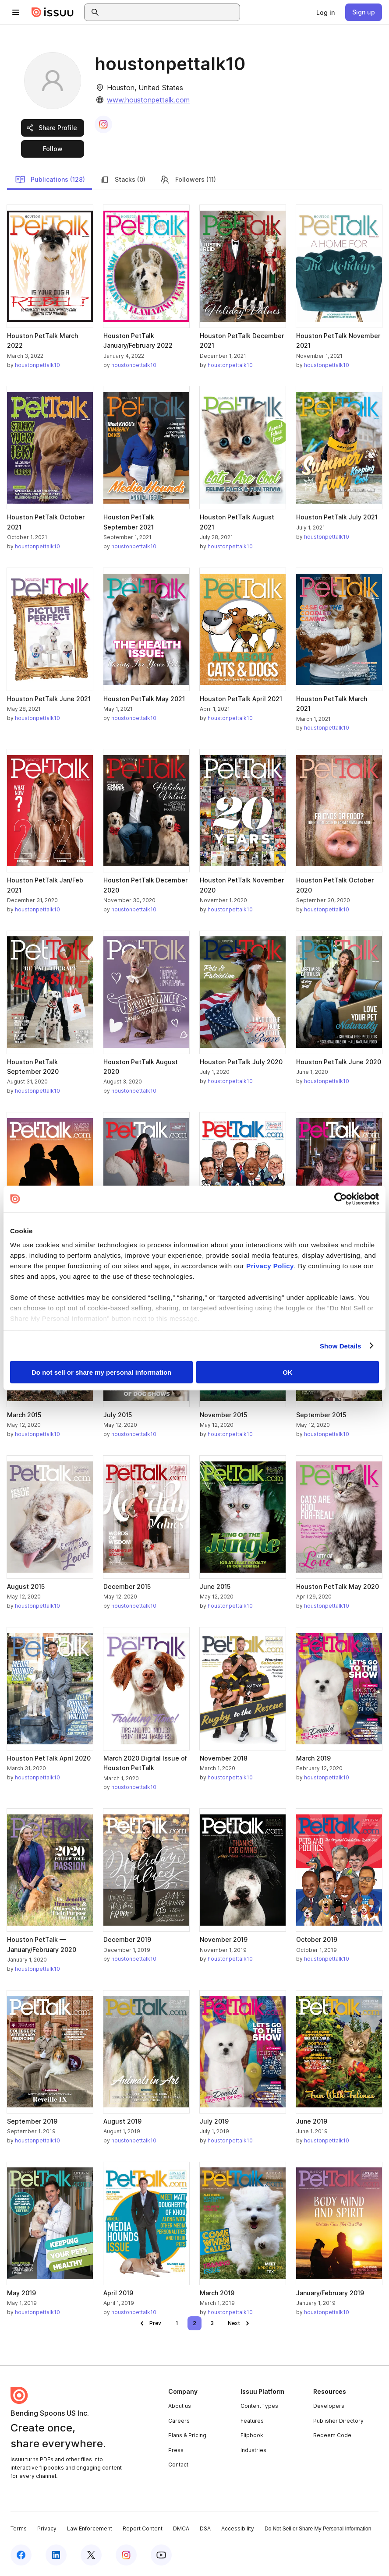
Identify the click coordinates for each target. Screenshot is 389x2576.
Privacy (47, 2528)
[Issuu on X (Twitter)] (91, 2554)
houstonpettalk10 (37, 365)
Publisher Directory (338, 2420)
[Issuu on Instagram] (126, 2554)
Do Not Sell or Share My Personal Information (318, 2529)
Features (252, 2420)
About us (179, 2406)
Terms (19, 2528)
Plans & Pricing (187, 2435)
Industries (253, 2450)
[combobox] (170, 12)
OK (288, 1372)
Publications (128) (50, 179)
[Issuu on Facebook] (21, 2554)
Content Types (259, 2406)
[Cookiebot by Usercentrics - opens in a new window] (340, 1199)
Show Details (340, 1345)
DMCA (181, 2528)
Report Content (143, 2528)
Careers (179, 2420)
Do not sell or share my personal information (101, 1372)
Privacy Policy (270, 1265)
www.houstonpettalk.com (148, 99)
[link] (325, 12)
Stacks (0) (122, 179)
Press (176, 2450)
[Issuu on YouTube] (161, 2554)
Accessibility (237, 2528)
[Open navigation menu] (16, 12)
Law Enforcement (89, 2528)
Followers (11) (187, 179)
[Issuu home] (52, 12)
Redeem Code (332, 2435)
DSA (205, 2528)
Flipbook (251, 2435)
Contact (178, 2464)
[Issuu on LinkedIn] (56, 2554)
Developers (328, 2406)
